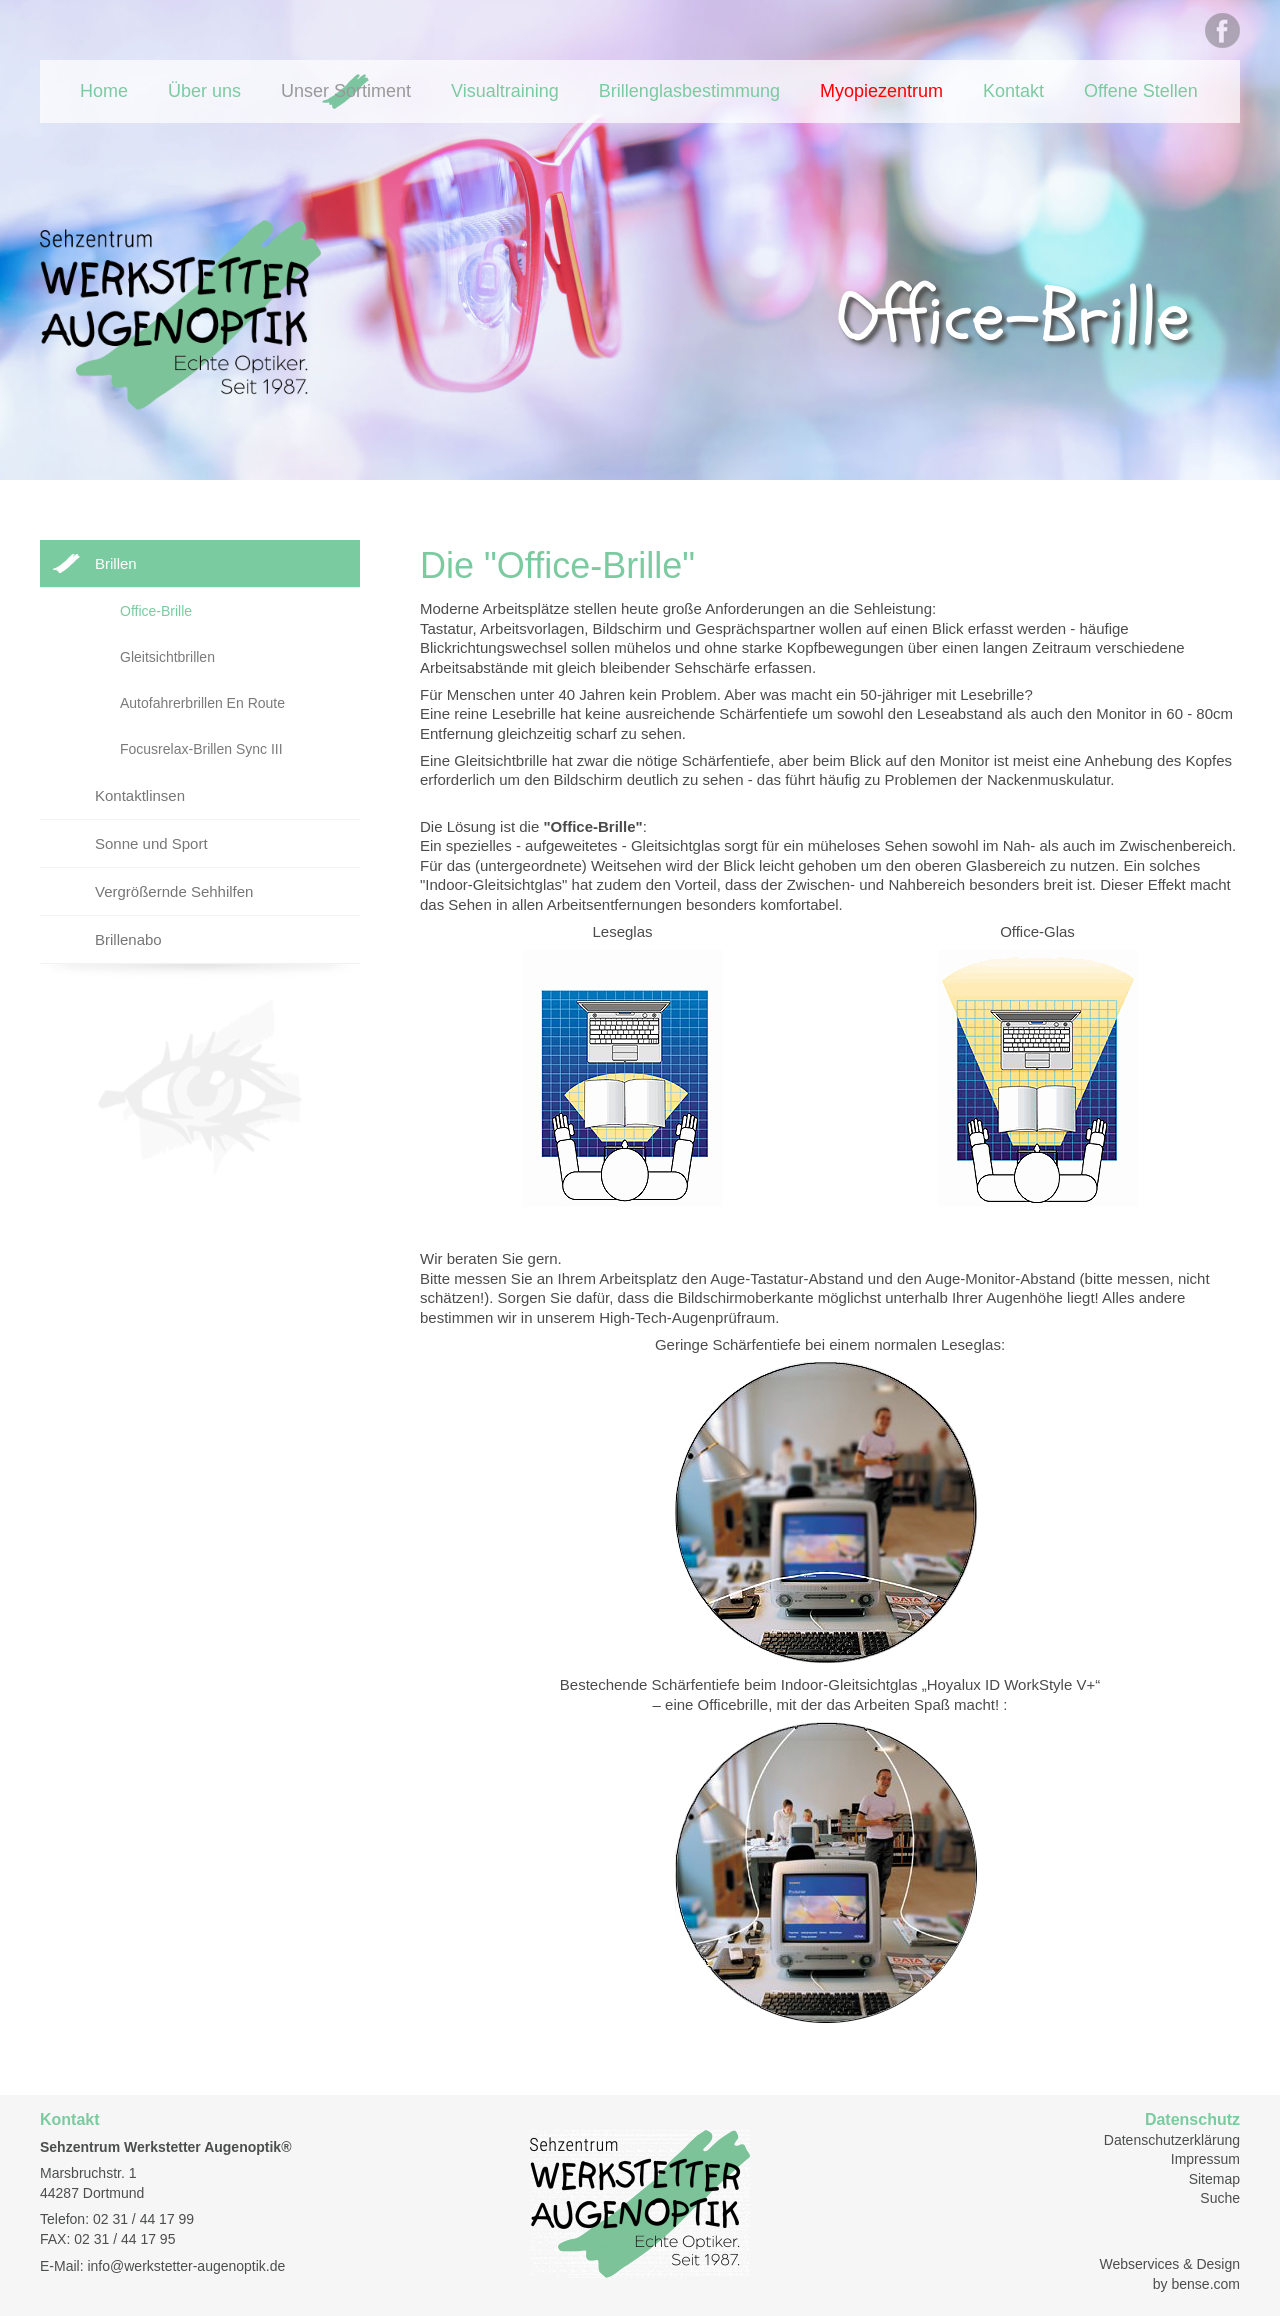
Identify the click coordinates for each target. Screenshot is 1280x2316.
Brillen (116, 563)
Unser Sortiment (346, 91)
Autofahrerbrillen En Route (202, 703)
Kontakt (1013, 91)
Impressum (1205, 2159)
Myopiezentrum (881, 91)
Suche (1220, 2198)
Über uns (204, 91)
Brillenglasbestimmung (689, 91)
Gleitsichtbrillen (167, 657)
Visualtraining (505, 91)
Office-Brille (156, 611)
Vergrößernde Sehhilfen (174, 891)
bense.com (1206, 2284)
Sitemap (1214, 2179)
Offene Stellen (1141, 91)
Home (104, 91)
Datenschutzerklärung (1172, 2140)
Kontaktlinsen (140, 795)
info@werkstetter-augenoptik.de (186, 2266)
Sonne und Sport (151, 843)
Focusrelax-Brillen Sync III (201, 749)
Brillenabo (128, 939)
